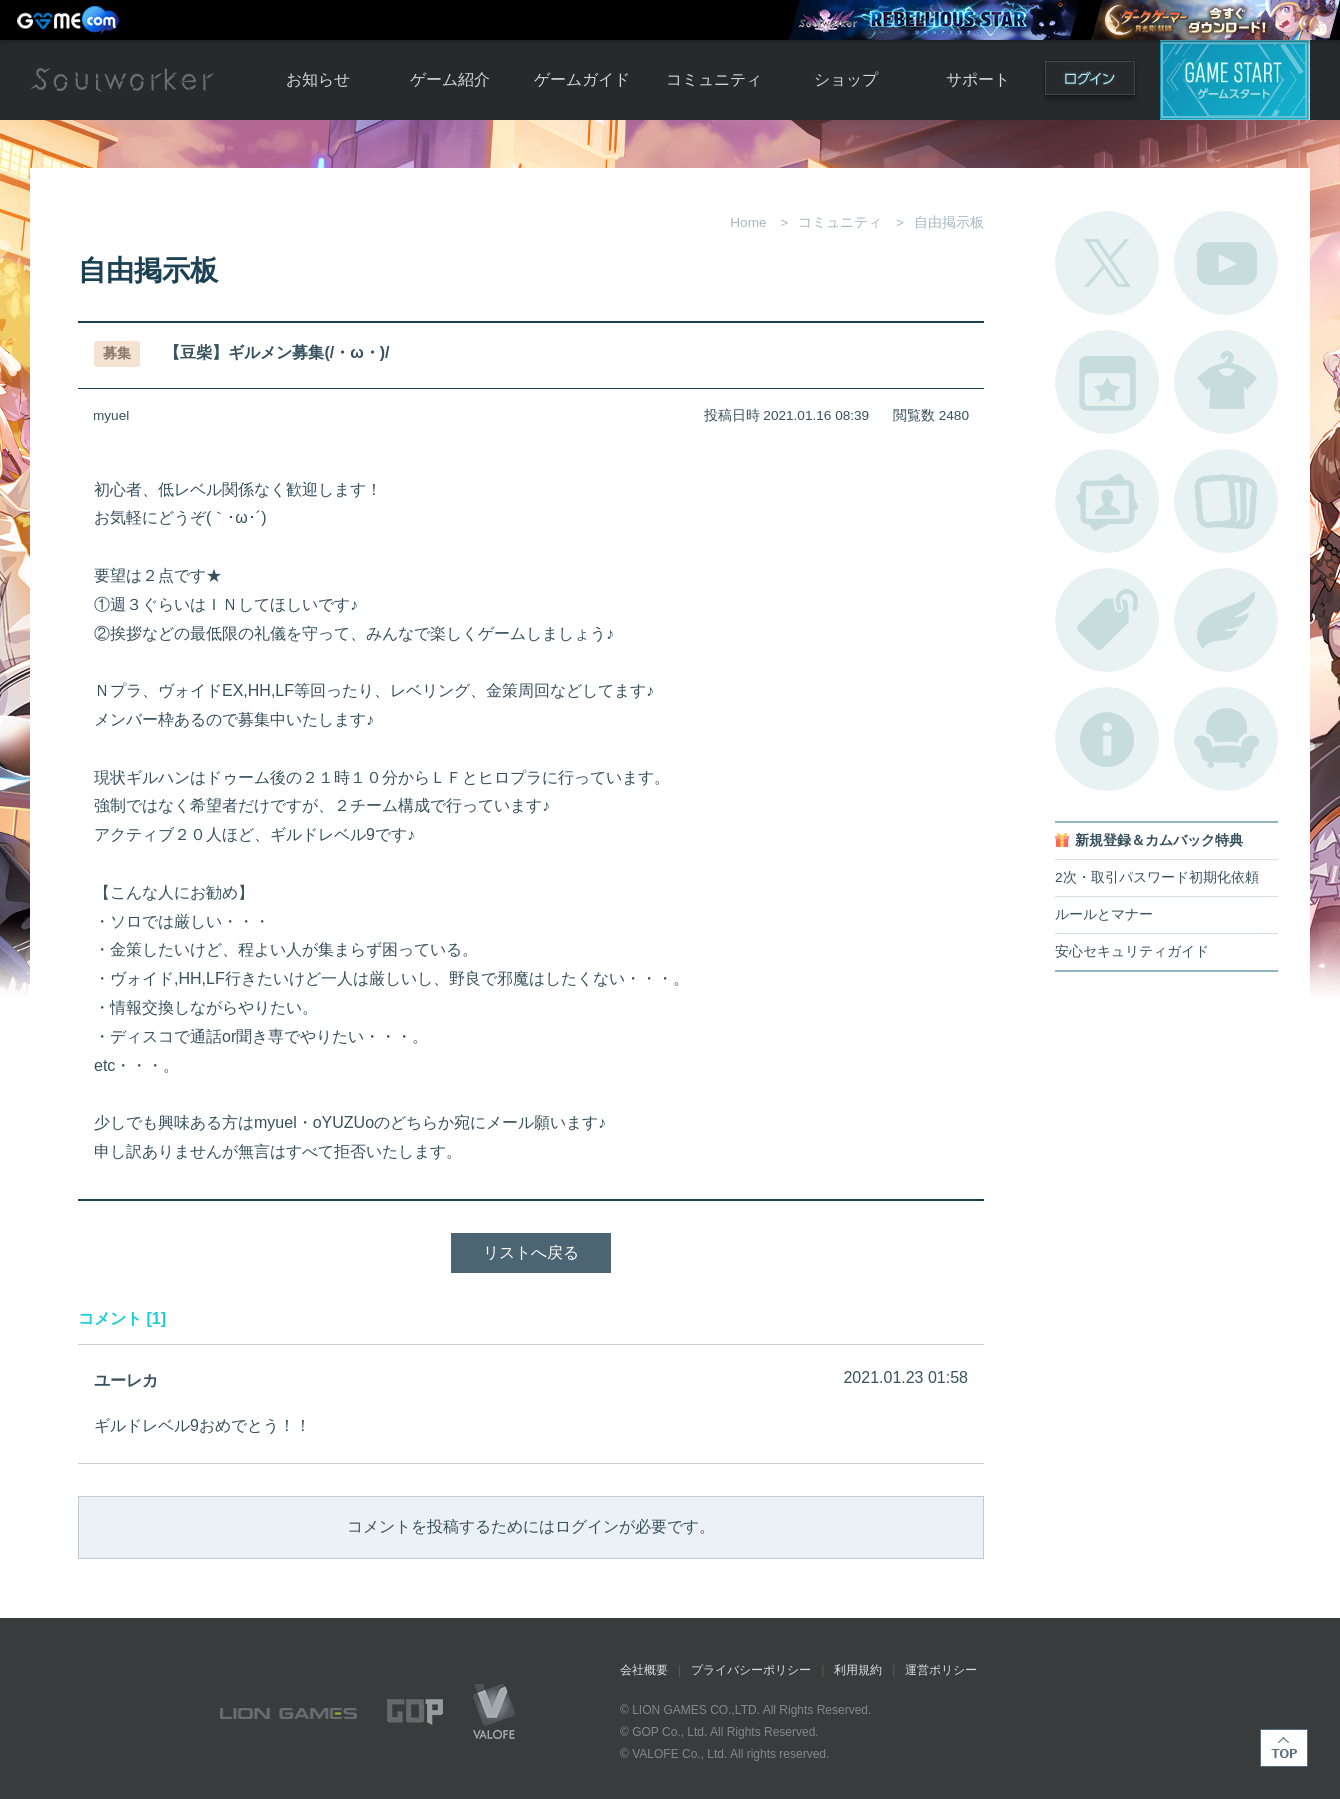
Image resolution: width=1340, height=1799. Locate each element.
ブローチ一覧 (1226, 620)
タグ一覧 (1107, 620)
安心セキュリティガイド (1132, 951)
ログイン (1090, 82)
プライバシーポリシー (751, 1670)
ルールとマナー (1104, 914)
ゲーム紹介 (450, 79)
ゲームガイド (582, 79)
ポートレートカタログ (1107, 501)
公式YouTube (1226, 263)
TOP (1284, 1748)
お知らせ (318, 79)
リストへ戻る (531, 1252)
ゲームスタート (1235, 80)
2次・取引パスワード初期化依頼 (1157, 877)
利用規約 (858, 1670)
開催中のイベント (1107, 382)
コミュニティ (714, 79)
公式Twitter (1107, 263)
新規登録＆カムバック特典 (1159, 840)
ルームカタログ (1226, 739)
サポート (978, 79)
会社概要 (644, 1670)
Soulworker (122, 80)
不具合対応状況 (1107, 739)
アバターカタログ (1226, 382)
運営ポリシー (941, 1670)
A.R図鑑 (1226, 501)
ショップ (846, 79)
